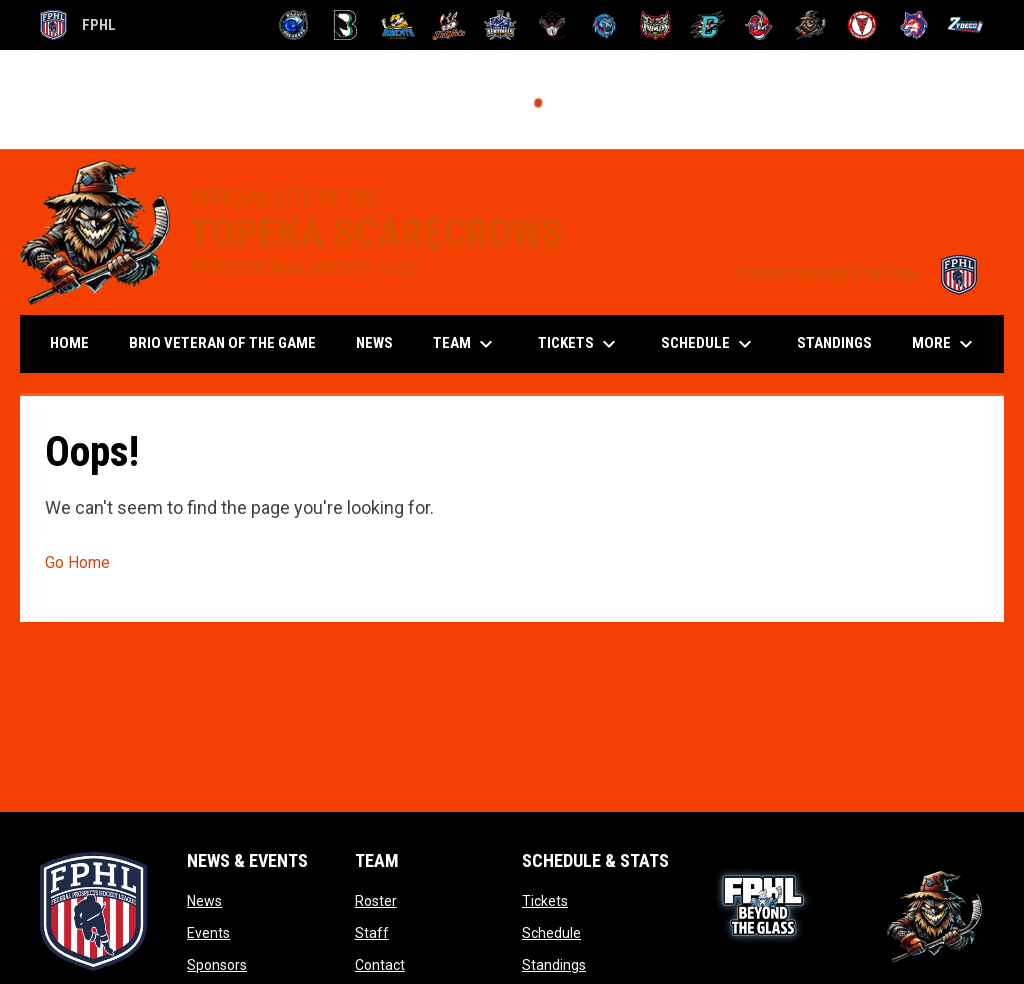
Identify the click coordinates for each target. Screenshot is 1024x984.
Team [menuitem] (465, 344)
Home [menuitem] (69, 343)
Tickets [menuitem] (579, 344)
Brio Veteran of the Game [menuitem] (222, 343)
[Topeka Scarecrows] (810, 25)
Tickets (545, 901)
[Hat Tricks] (449, 25)
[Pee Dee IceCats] (604, 25)
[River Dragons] (707, 25)
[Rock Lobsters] (759, 25)
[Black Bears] (345, 25)
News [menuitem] (374, 343)
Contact (380, 965)
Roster (376, 901)
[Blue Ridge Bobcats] (397, 25)
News (204, 901)
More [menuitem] (945, 344)
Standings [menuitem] (834, 343)
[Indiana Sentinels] (500, 25)
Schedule (551, 933)
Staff (372, 933)
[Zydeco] (965, 25)
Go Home (77, 562)
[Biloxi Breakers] (294, 25)
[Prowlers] (655, 25)
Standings (554, 965)
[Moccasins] (552, 25)
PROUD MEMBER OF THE (861, 274)
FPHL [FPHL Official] (78, 25)
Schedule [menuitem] (709, 344)
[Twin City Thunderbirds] (862, 25)
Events (208, 933)
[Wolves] (914, 25)
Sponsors (217, 965)
